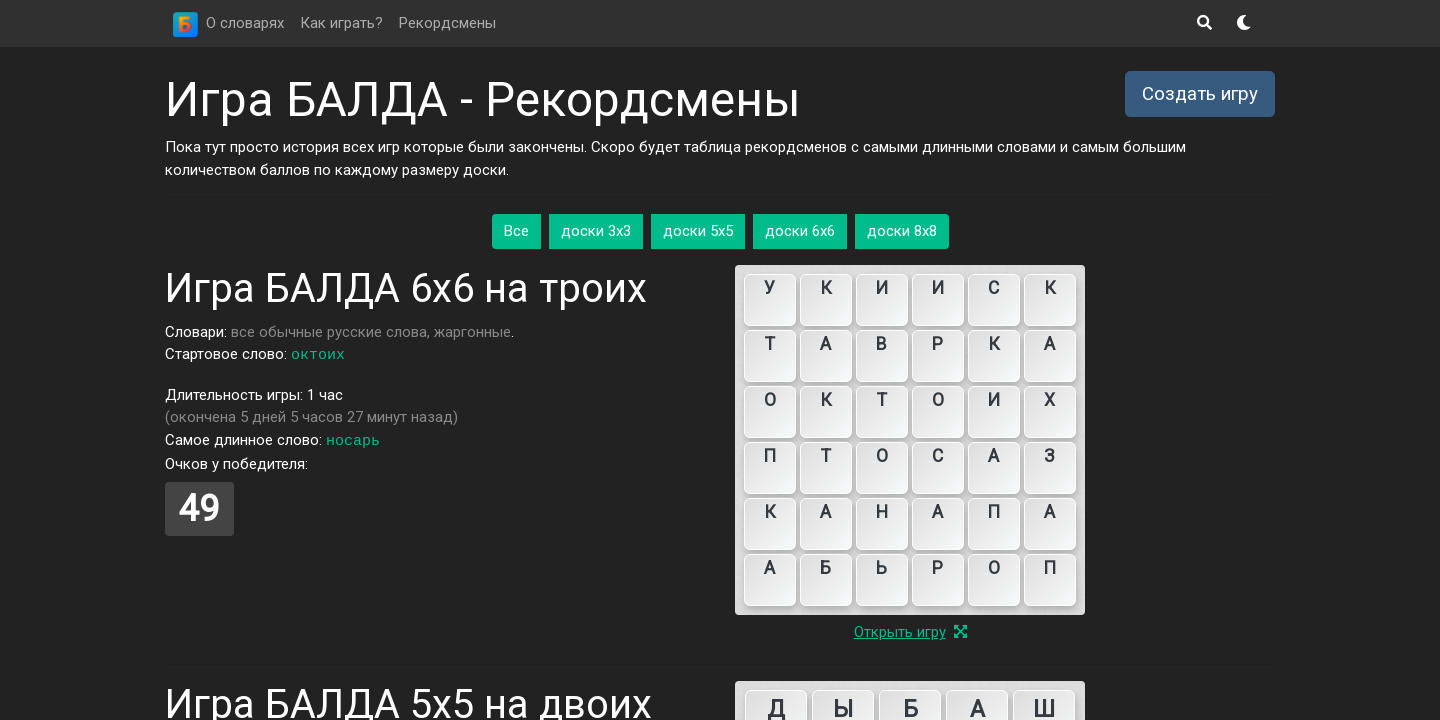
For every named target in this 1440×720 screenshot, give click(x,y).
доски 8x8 (902, 231)
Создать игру (1200, 94)
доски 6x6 (800, 231)
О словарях (245, 23)
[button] (1204, 23)
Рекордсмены (447, 23)
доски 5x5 (698, 231)
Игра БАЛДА (306, 99)
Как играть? (341, 23)
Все (516, 231)
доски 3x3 (596, 231)
